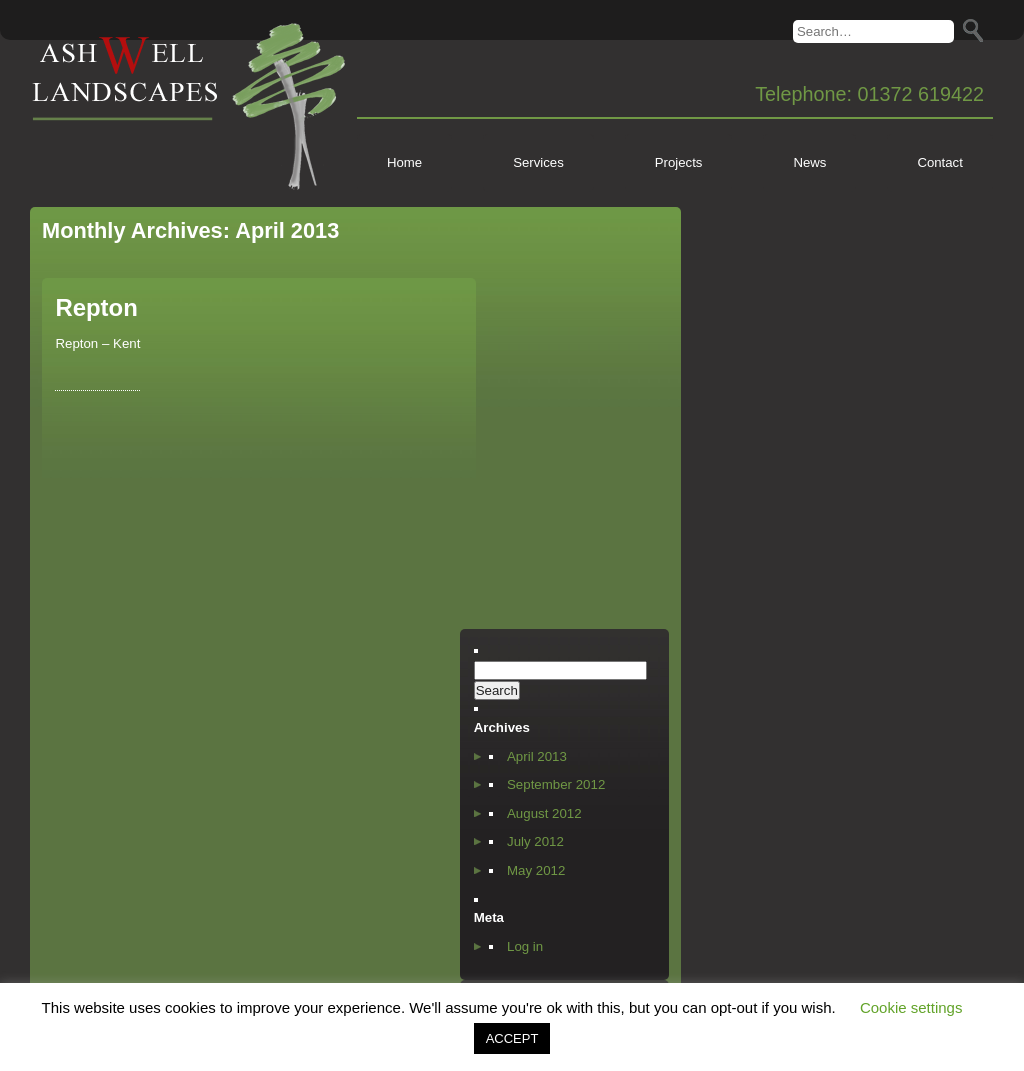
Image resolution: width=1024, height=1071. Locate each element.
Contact (939, 162)
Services (538, 162)
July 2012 (535, 841)
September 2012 (556, 784)
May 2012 (536, 870)
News (809, 162)
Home (404, 162)
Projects (679, 162)
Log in (525, 946)
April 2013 (537, 756)
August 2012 (544, 813)
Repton (96, 307)
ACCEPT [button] (512, 1038)
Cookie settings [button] (911, 1007)
